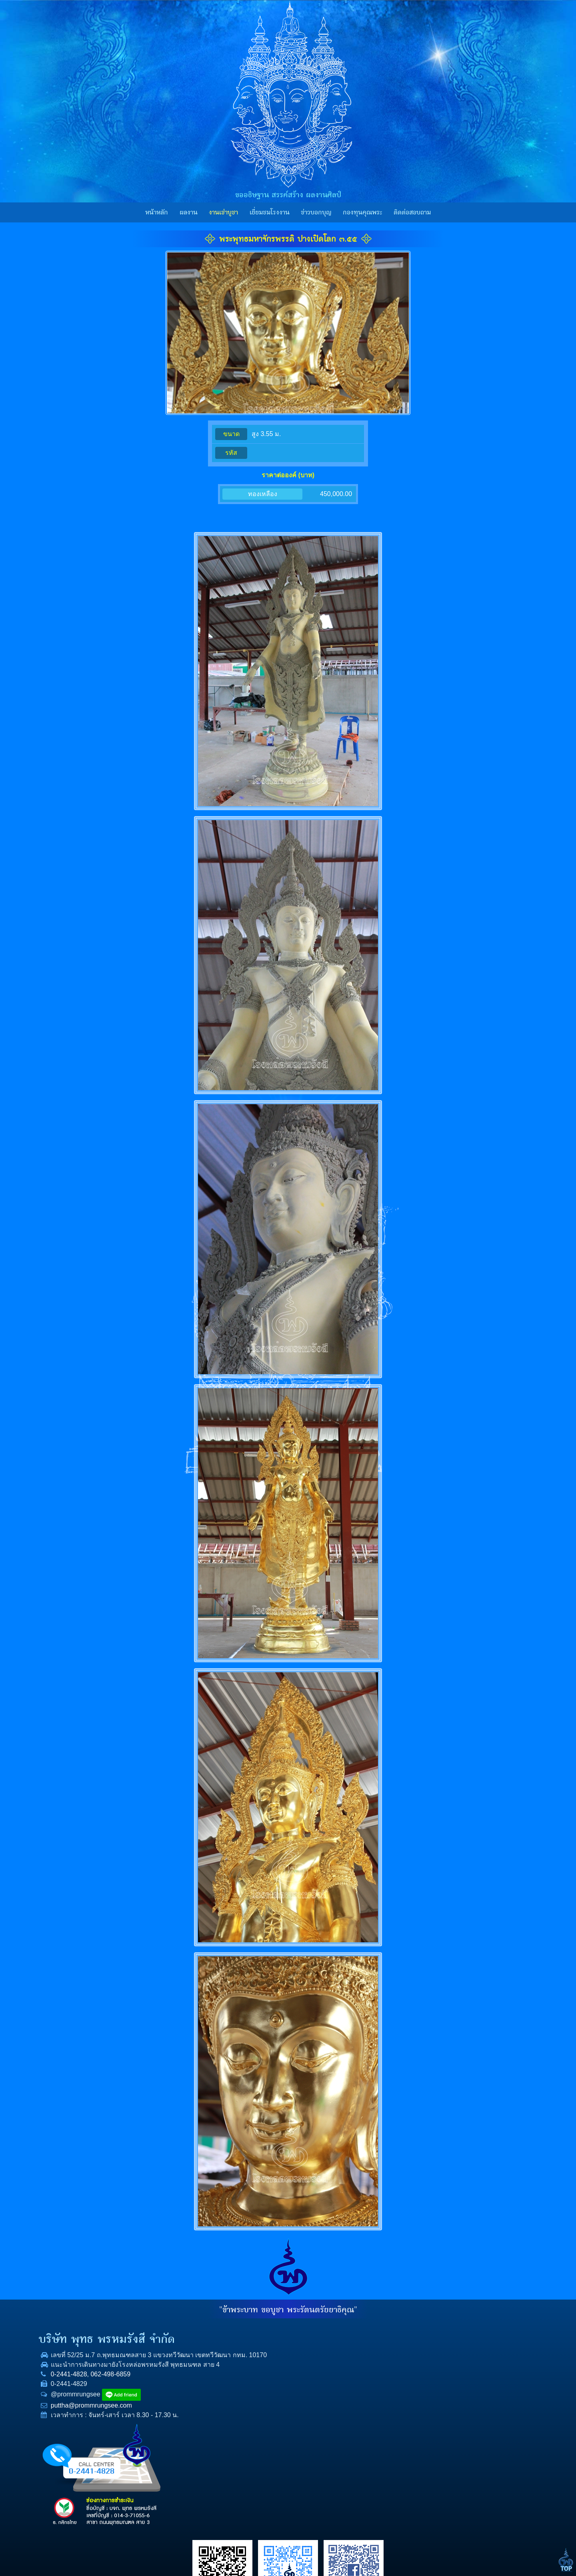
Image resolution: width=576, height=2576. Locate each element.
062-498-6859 (145, 2393)
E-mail (401, 2409)
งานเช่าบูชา (223, 212)
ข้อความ (404, 2435)
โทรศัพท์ (404, 2384)
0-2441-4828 (103, 2393)
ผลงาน (189, 212)
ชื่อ (397, 2358)
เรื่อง (399, 2333)
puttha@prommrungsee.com (125, 2424)
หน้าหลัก (156, 212)
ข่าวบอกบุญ (316, 212)
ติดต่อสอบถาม (412, 212)
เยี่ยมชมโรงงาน (270, 212)
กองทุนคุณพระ (362, 212)
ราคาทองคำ (353, 2416)
